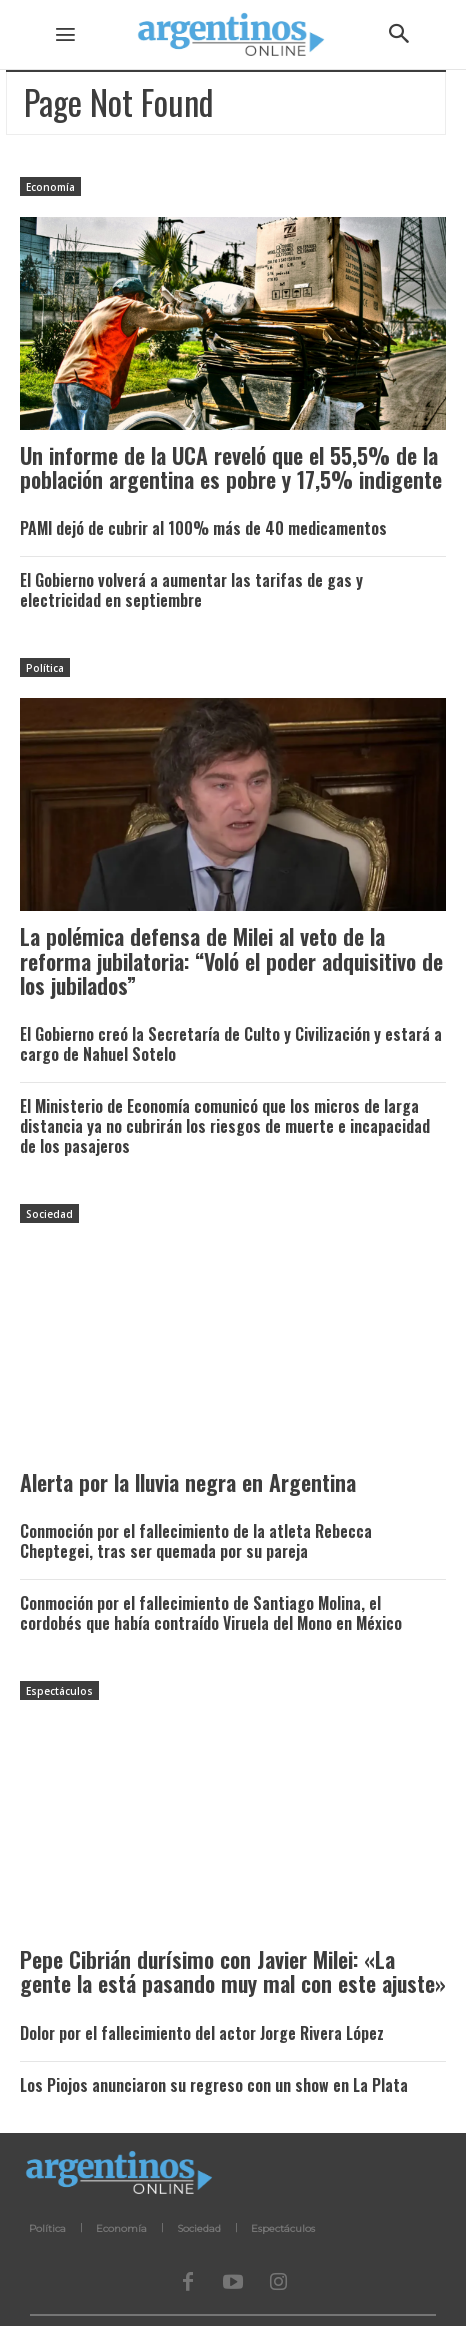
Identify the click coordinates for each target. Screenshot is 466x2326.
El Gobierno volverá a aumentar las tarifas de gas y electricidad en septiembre (191, 590)
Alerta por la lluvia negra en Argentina (188, 1482)
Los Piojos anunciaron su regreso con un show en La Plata (214, 2085)
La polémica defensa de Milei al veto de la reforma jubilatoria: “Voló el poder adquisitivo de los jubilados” (231, 960)
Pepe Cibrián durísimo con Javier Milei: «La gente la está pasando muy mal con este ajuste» (233, 1971)
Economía (50, 187)
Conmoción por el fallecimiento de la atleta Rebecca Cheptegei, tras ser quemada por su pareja (196, 1541)
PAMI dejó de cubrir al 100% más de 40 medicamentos (203, 528)
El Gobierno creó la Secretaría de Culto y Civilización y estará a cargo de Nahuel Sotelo (231, 1044)
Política (45, 668)
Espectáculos (59, 1691)
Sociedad (49, 1214)
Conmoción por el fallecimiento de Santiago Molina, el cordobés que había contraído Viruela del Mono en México (211, 1613)
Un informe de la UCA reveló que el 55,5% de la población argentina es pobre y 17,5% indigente (231, 467)
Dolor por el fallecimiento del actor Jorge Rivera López (202, 2033)
